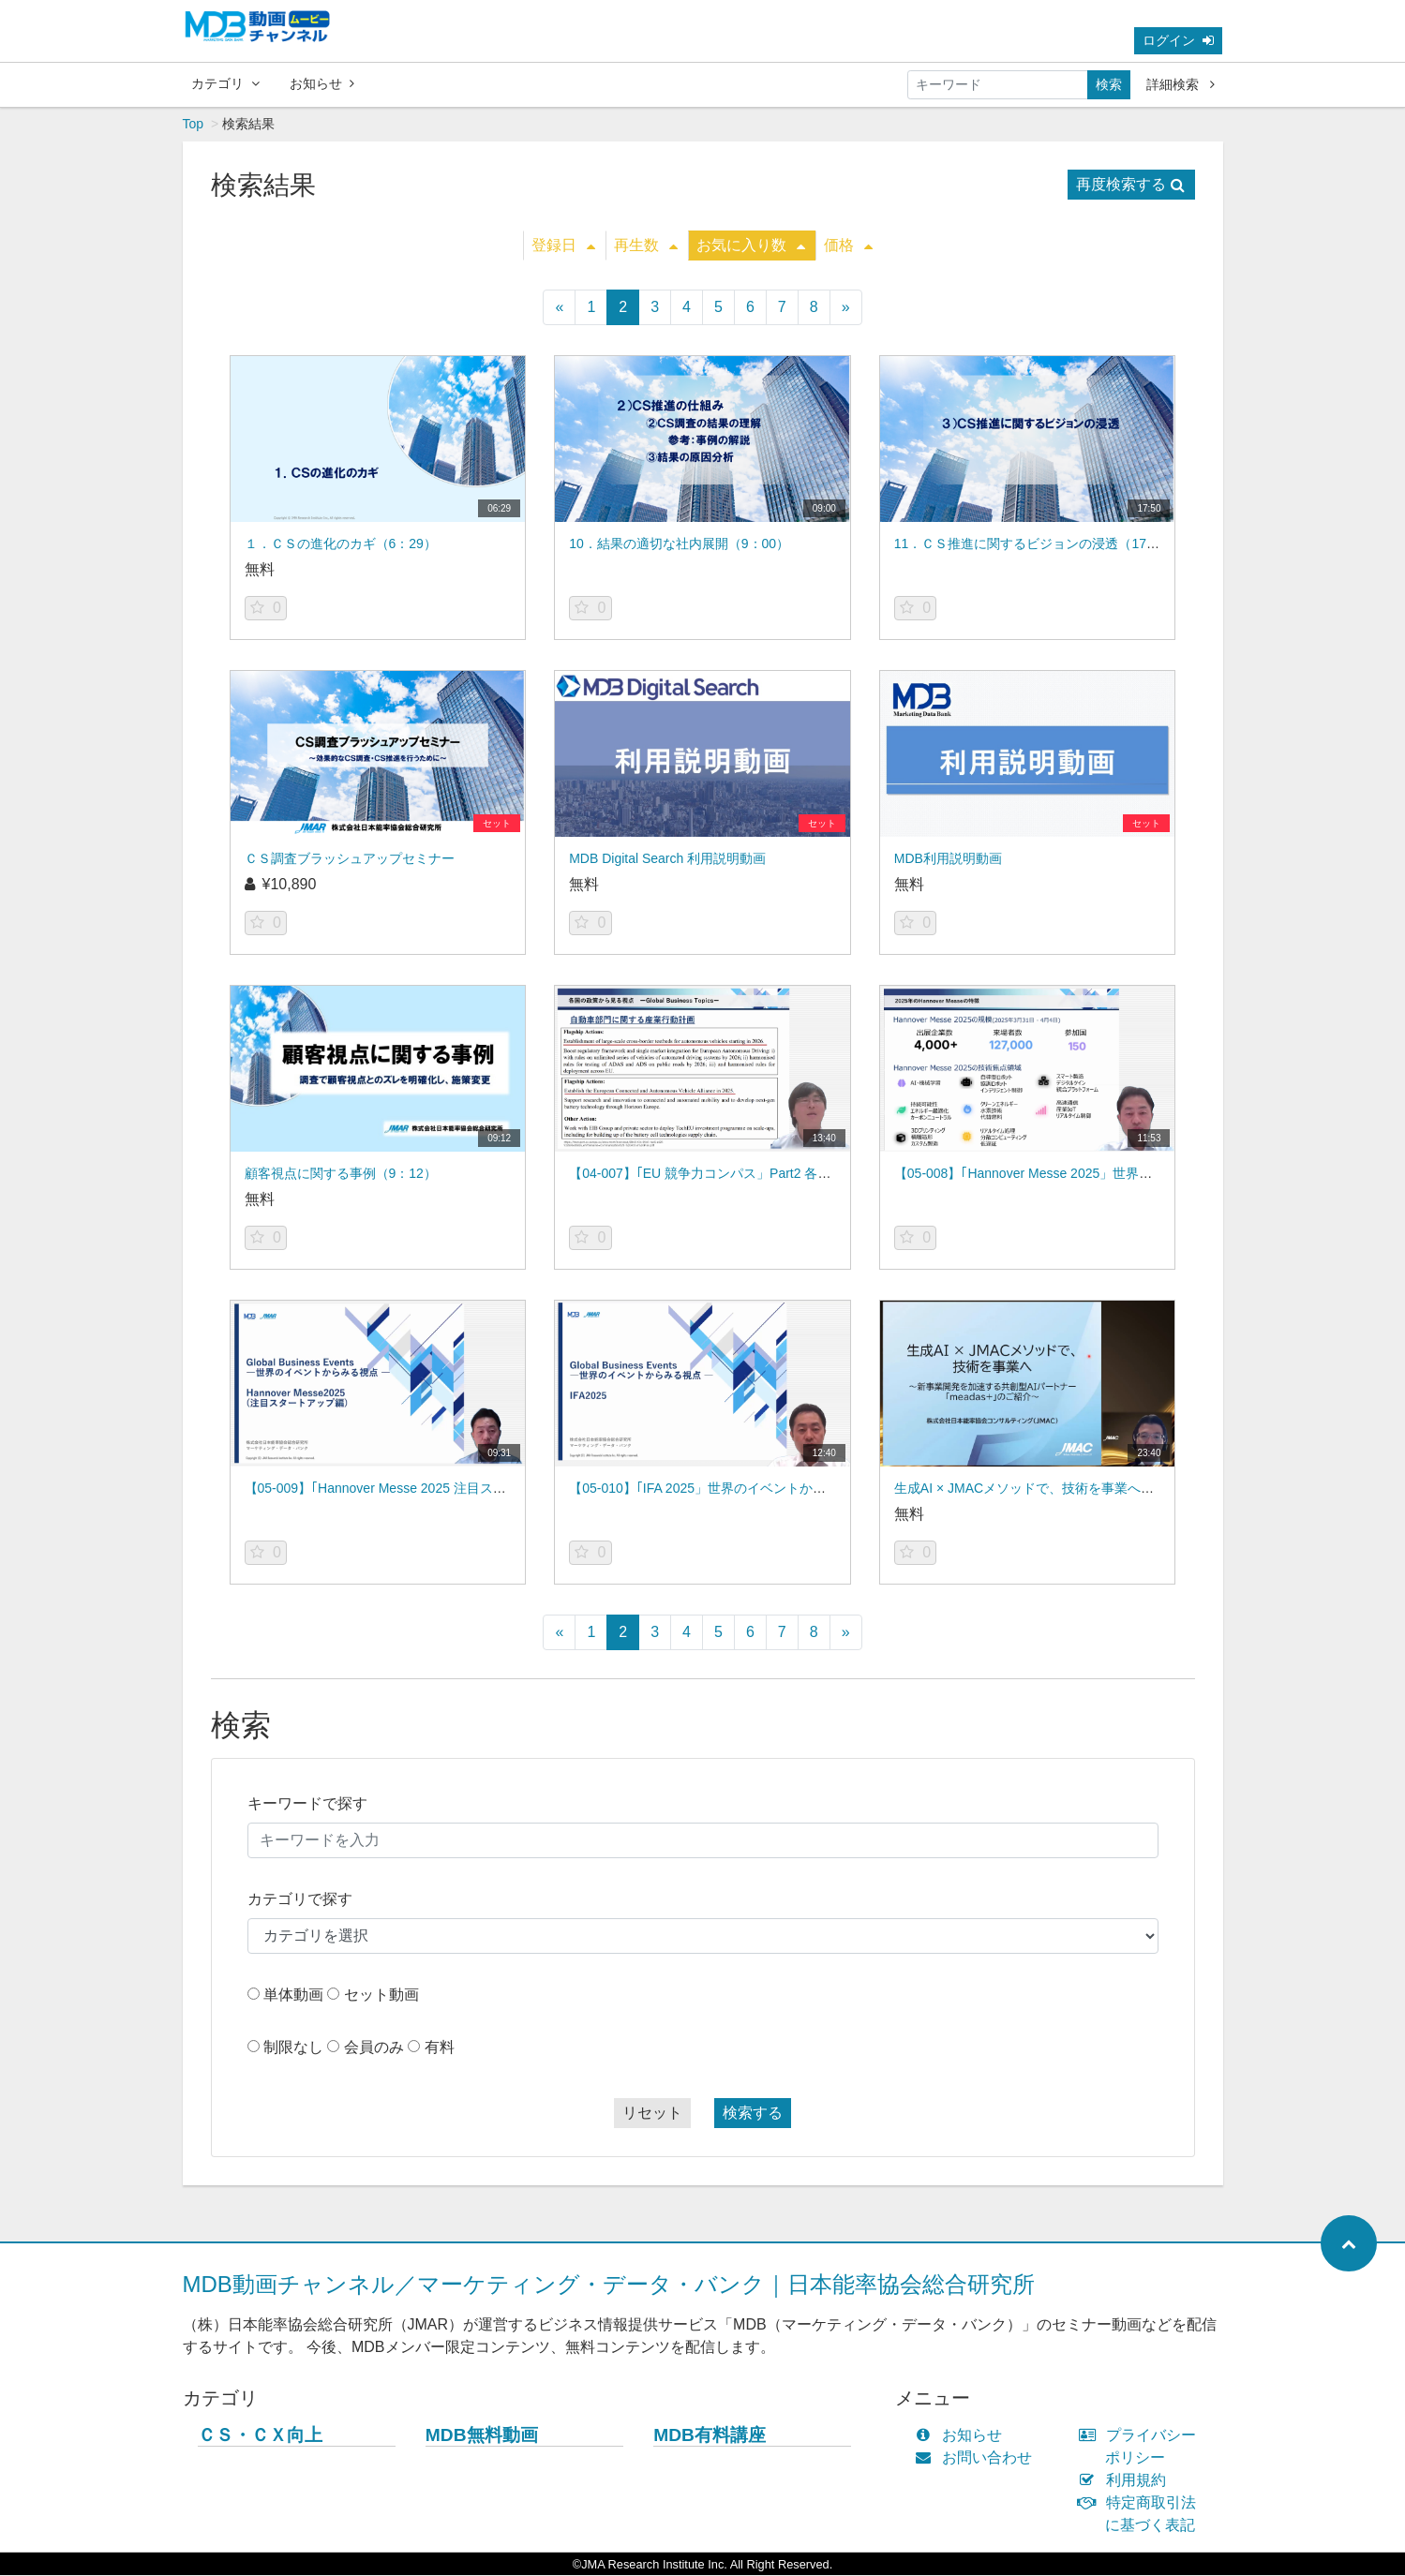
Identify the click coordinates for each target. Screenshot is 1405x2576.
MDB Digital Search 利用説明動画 (667, 859)
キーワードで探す (307, 1804)
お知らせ (322, 83)
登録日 (563, 246)
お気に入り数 (750, 246)
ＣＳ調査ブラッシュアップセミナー (350, 859)
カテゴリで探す (299, 1900)
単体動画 (293, 1995)
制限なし (293, 2048)
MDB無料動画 (482, 2436)
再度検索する (1130, 185)
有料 (440, 2048)
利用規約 (1126, 2481)
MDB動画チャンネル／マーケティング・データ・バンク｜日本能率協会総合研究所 (609, 2285)
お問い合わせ (978, 2458)
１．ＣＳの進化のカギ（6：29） (341, 544)
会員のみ (374, 2048)
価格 (848, 246)
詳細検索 (1180, 84)
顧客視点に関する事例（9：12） (341, 1174)
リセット (652, 2114)
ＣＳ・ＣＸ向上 (260, 2436)
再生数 (646, 246)
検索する (753, 2114)
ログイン (1178, 40)
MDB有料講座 (709, 2436)
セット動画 (381, 1995)
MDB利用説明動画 (948, 859)
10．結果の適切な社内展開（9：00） (679, 544)
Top (193, 124)
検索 (1109, 84)
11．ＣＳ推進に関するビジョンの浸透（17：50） (1041, 544)
